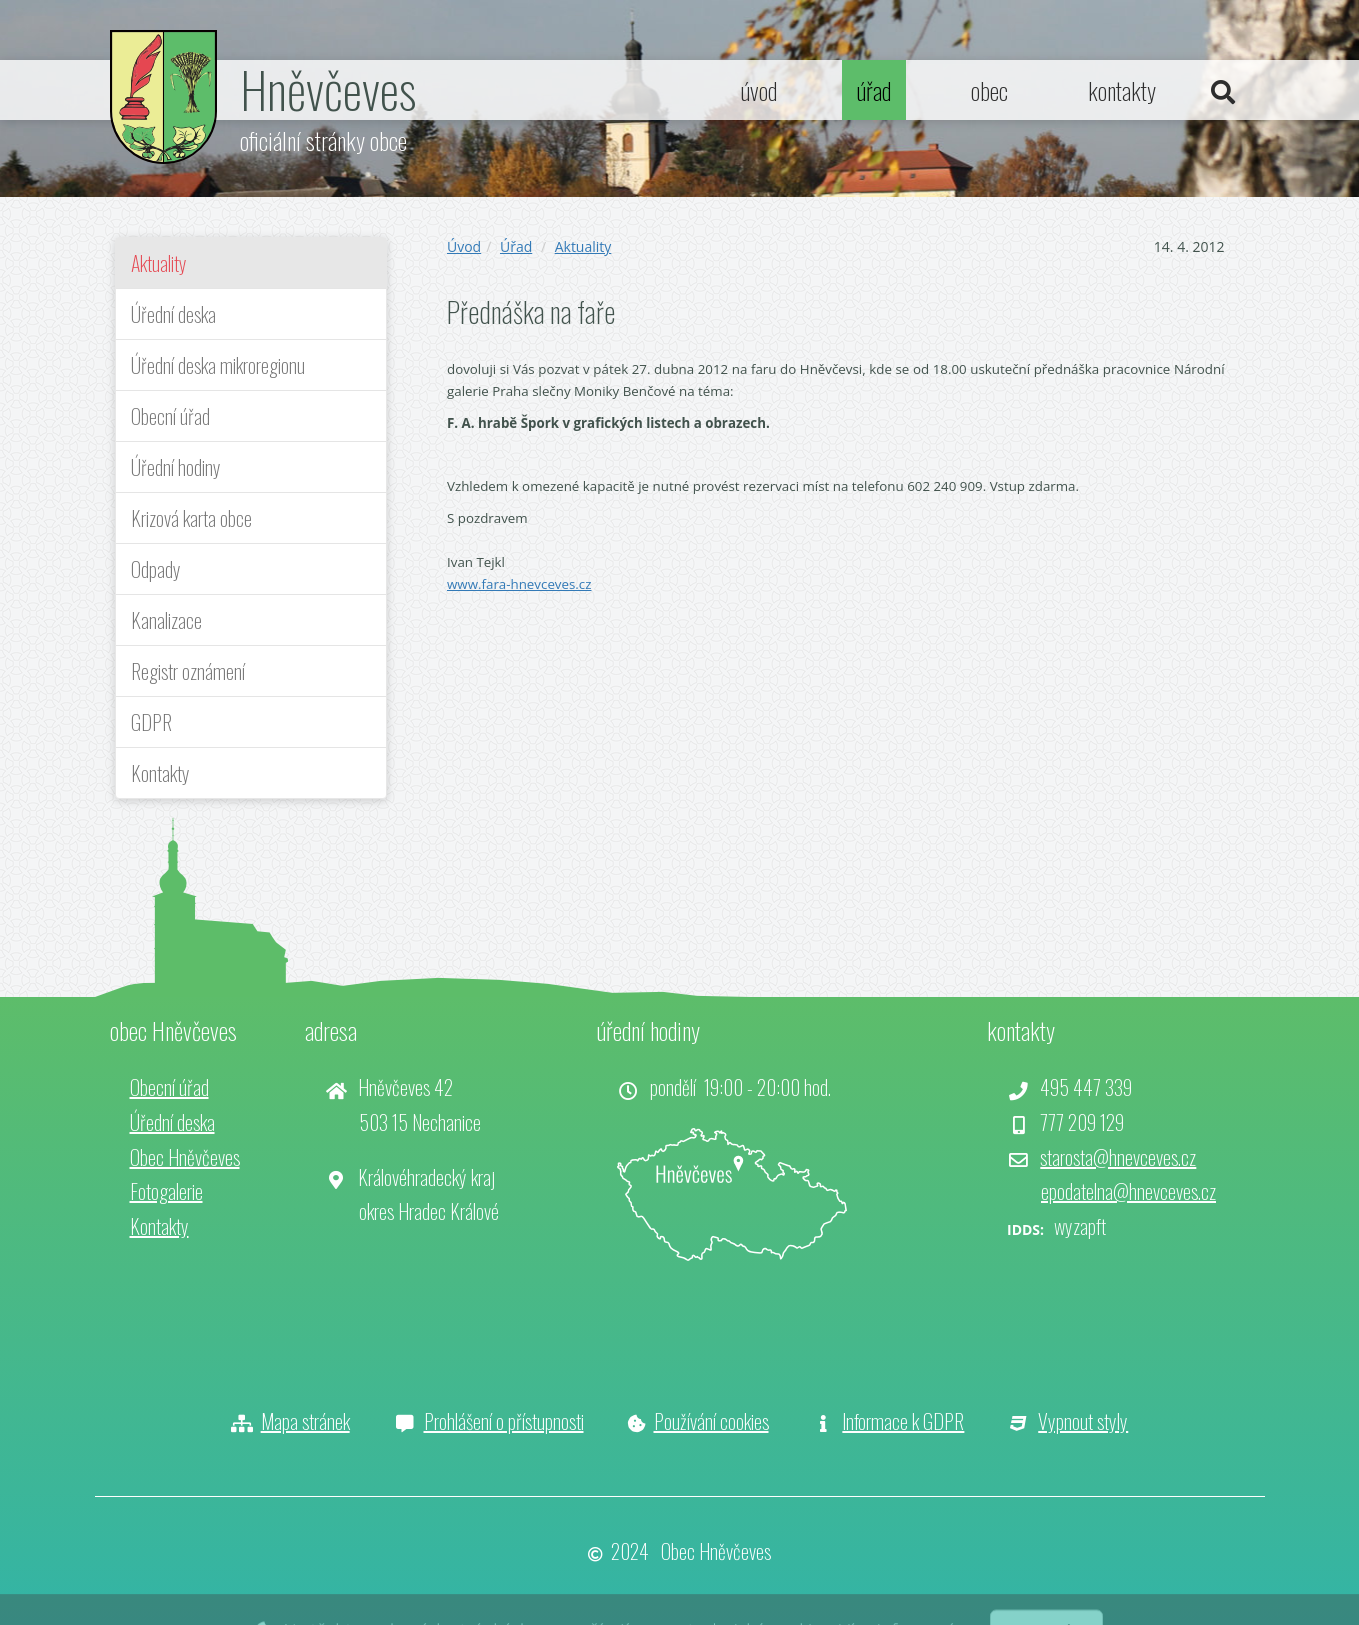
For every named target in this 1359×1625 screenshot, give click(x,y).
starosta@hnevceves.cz (1118, 1157)
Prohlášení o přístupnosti (504, 1421)
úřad (874, 90)
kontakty (1122, 90)
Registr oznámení (188, 671)
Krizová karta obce (191, 518)
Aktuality (159, 263)
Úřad (516, 246)
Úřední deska (173, 314)
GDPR (151, 722)
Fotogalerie (166, 1191)
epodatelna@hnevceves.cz (1128, 1191)
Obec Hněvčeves (185, 1157)
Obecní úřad (170, 416)
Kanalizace (166, 620)
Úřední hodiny (176, 467)
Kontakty (160, 773)
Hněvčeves (328, 88)
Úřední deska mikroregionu (218, 365)
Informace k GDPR (903, 1421)
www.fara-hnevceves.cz (519, 584)
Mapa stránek (305, 1421)
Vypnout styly (1083, 1421)
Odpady (156, 569)
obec (989, 90)
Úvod (464, 246)
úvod (759, 90)
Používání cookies (711, 1421)
